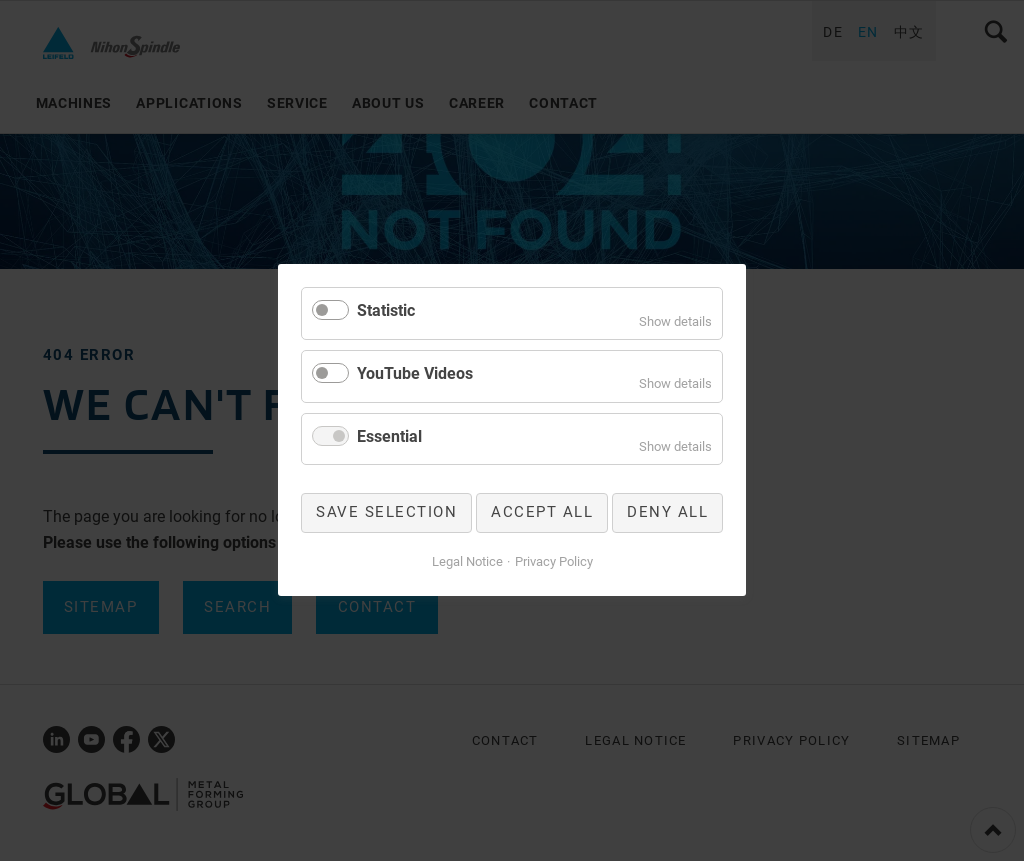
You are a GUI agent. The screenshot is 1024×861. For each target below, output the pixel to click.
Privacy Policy (554, 561)
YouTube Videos (415, 373)
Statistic (386, 310)
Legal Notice (467, 561)
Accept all (542, 513)
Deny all (667, 513)
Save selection (386, 513)
